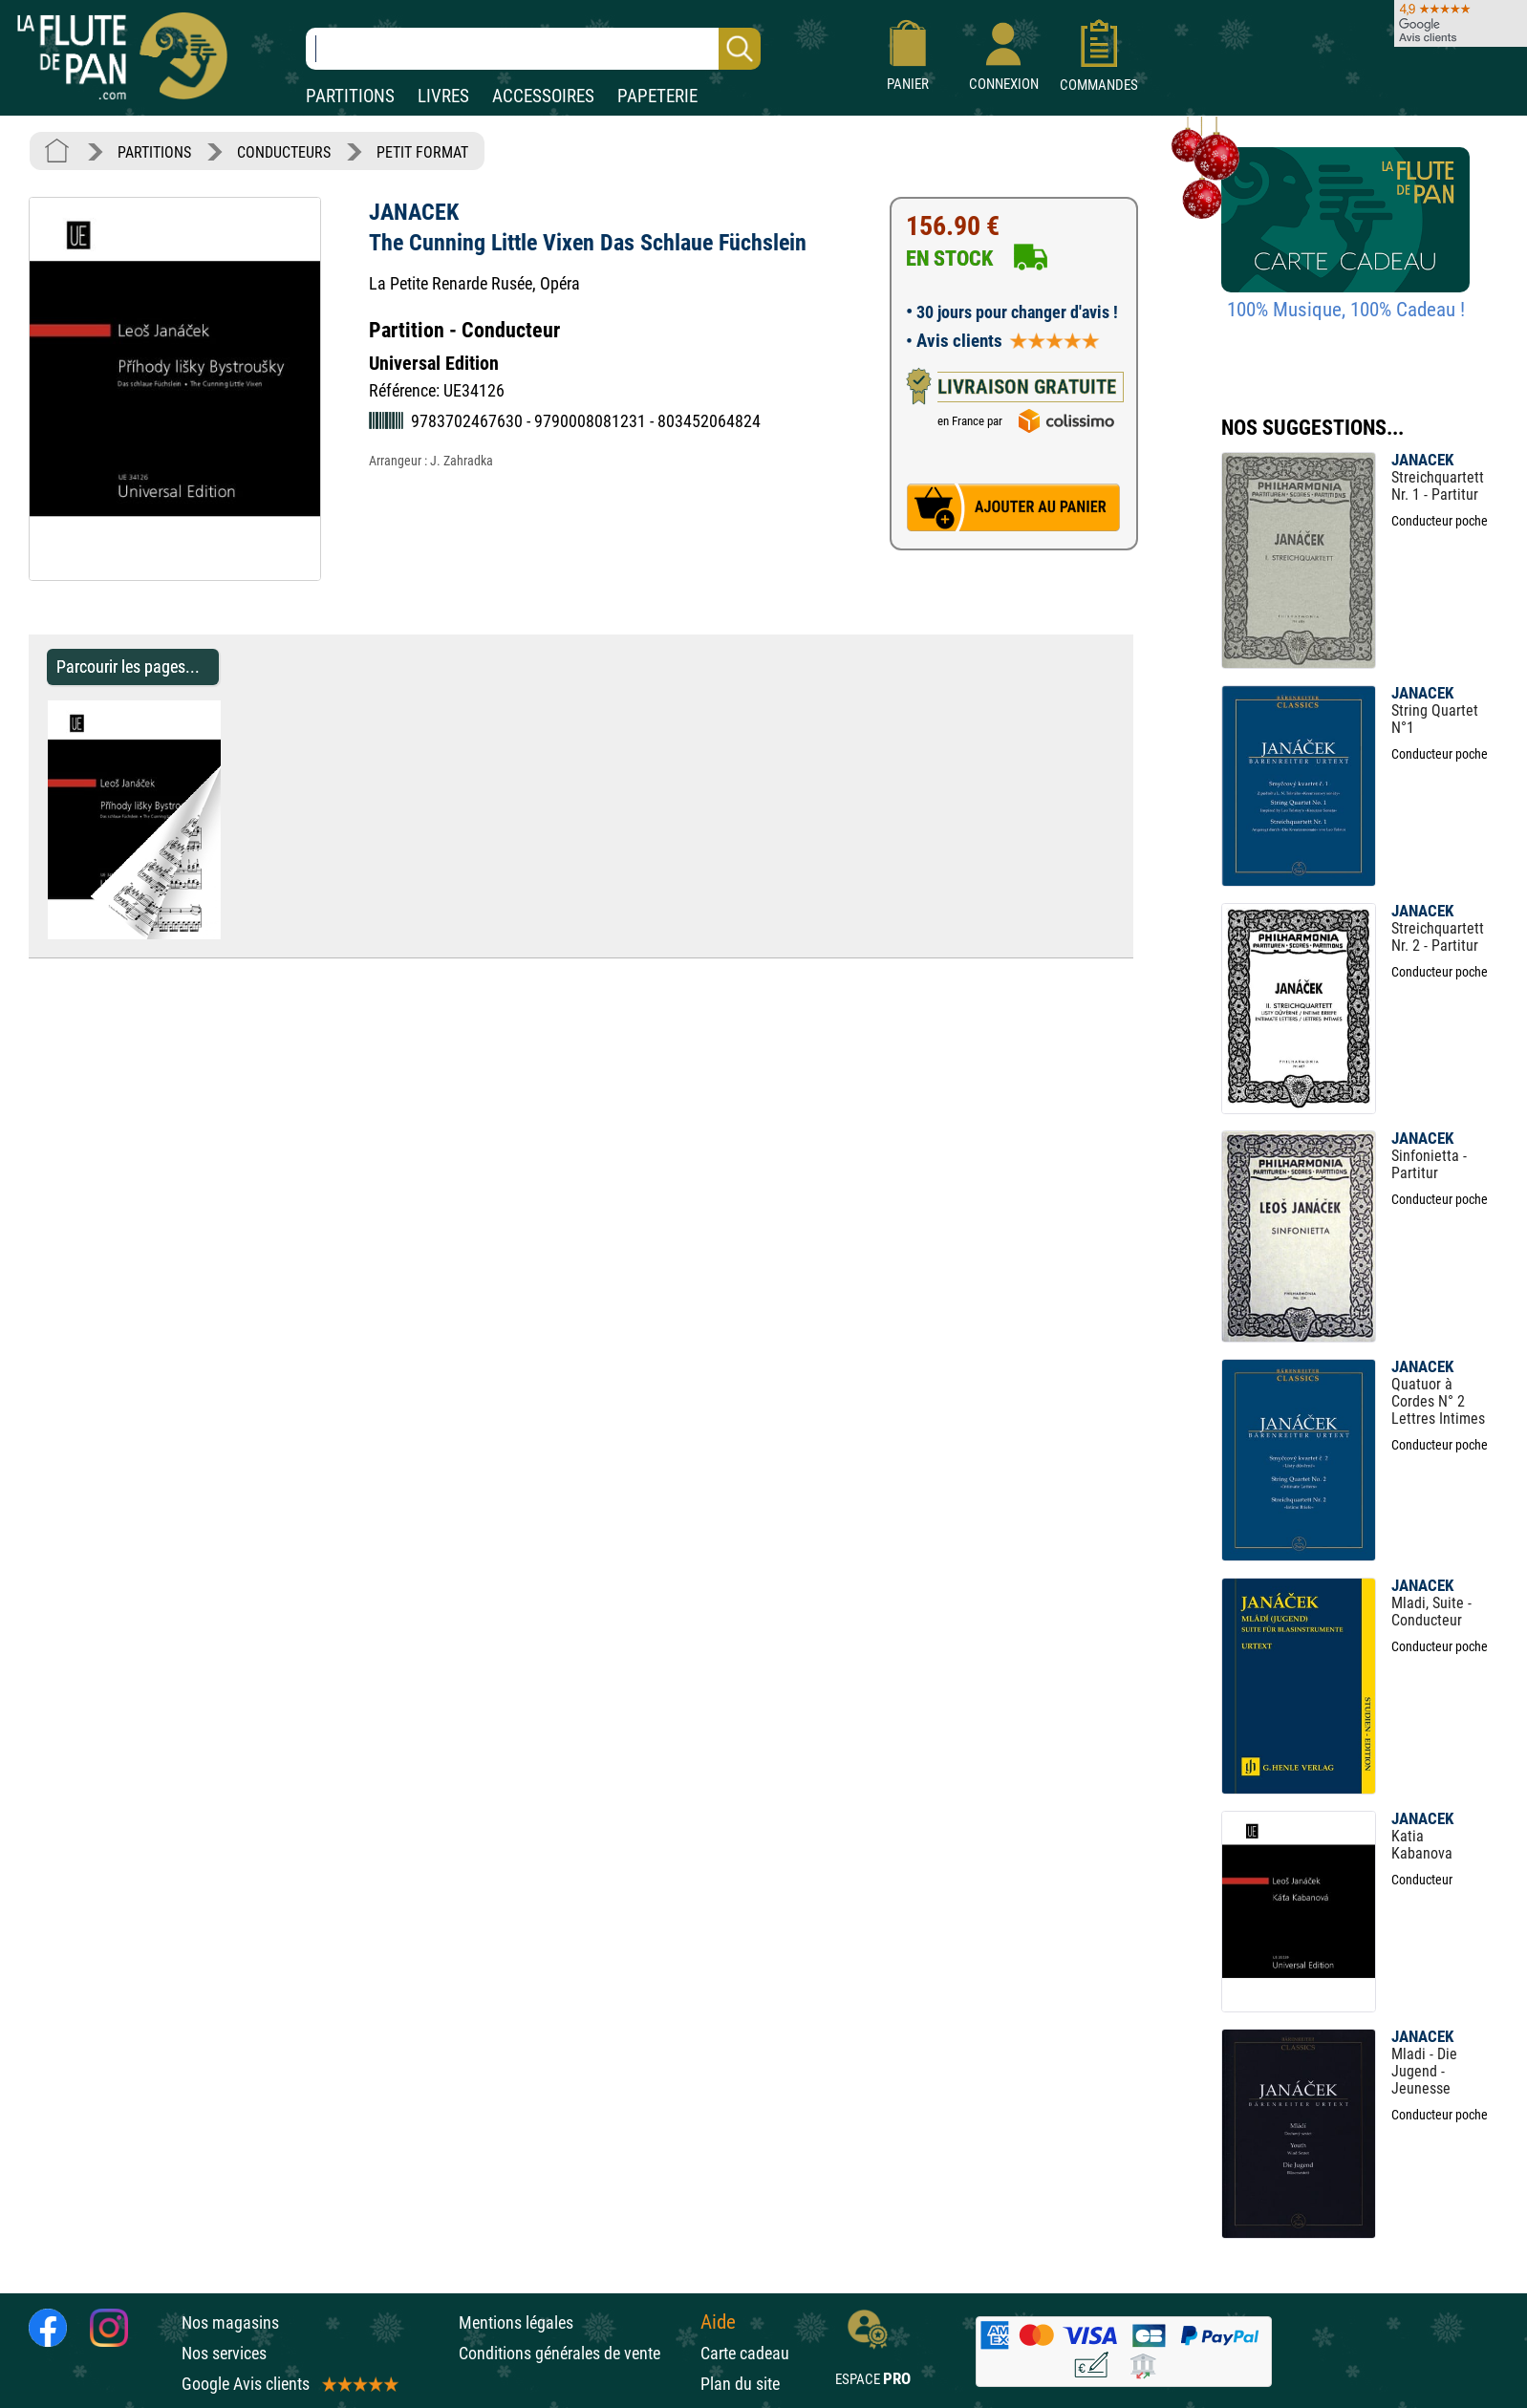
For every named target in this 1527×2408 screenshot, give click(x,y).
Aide (718, 2322)
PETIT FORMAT (422, 152)
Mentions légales (516, 2322)
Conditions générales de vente (575, 2353)
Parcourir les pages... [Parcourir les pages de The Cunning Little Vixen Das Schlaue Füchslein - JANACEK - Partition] (128, 666)
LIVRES (443, 96)
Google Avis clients (289, 2384)
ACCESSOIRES (543, 96)
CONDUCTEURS (284, 152)
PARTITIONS (350, 96)
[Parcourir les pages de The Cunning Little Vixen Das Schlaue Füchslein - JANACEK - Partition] (230, 934)
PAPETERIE (657, 96)
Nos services (224, 2353)
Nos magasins (230, 2322)
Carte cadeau (744, 2353)
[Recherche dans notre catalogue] (533, 49)
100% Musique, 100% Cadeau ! (1346, 309)
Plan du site (740, 2384)
